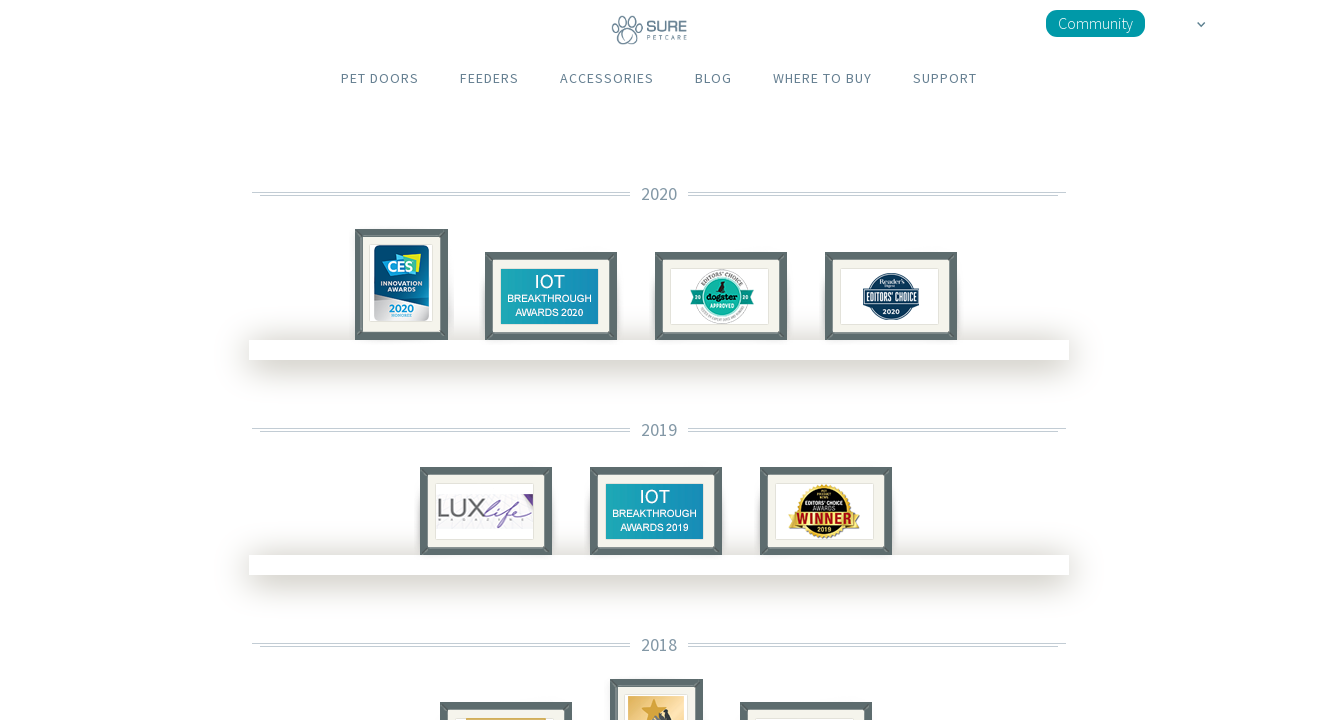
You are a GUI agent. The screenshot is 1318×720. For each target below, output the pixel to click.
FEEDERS (489, 78)
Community (1095, 23)
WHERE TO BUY (822, 78)
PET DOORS (380, 78)
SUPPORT (945, 78)
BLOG (713, 78)
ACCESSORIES (607, 78)
